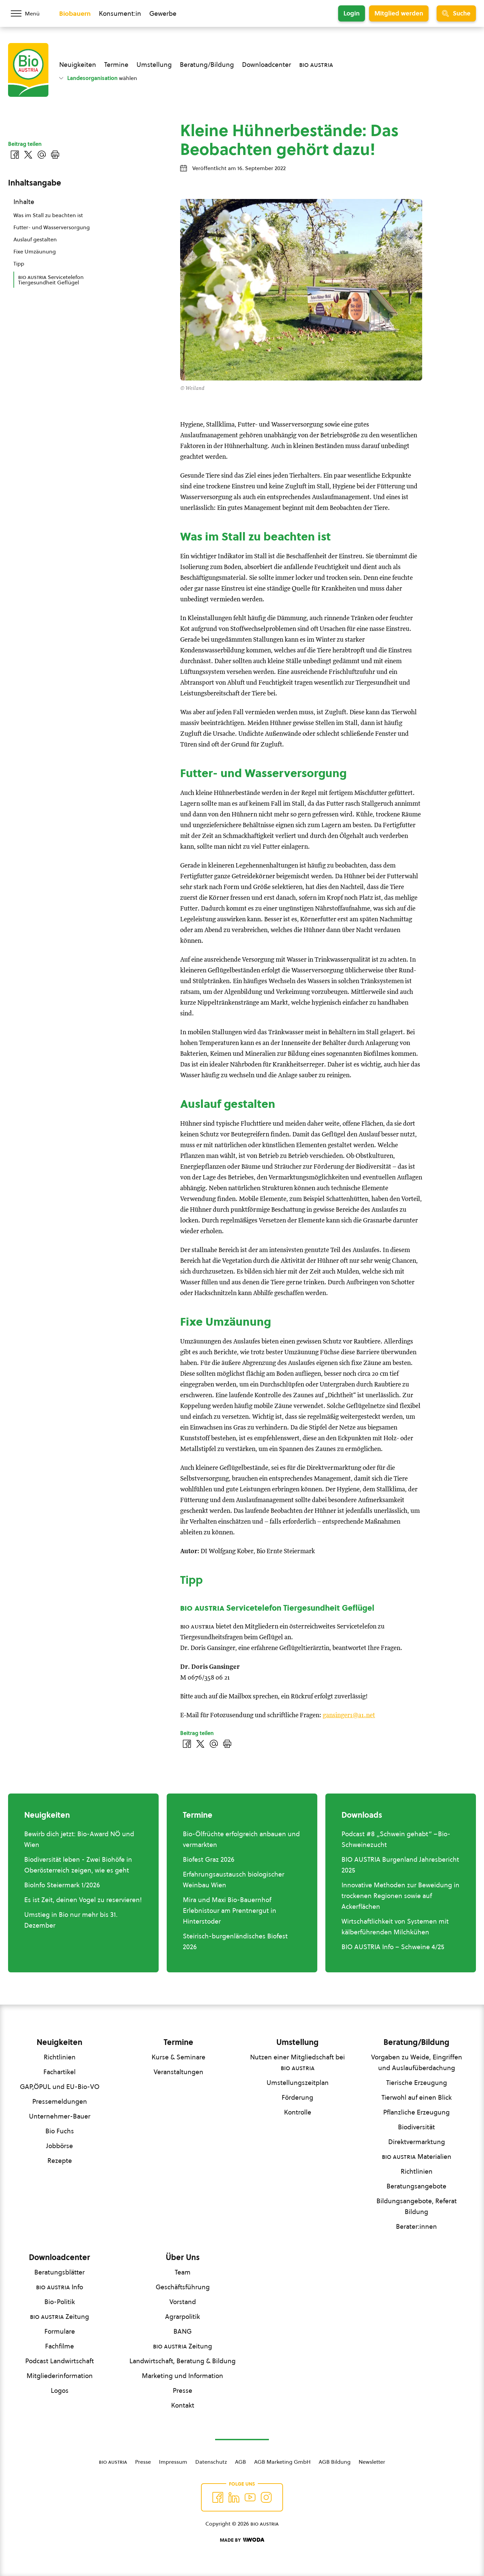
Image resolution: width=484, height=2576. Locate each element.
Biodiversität (416, 2127)
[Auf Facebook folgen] (218, 2497)
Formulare (59, 2331)
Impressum (173, 2461)
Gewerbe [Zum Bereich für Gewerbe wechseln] (162, 13)
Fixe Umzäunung (34, 251)
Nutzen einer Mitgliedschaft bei (297, 2062)
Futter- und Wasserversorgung (51, 227)
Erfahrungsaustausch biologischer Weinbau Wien (233, 1879)
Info (59, 2287)
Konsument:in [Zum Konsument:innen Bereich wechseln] (120, 13)
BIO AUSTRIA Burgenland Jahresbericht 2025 (400, 1865)
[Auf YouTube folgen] (250, 2497)
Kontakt (182, 2405)
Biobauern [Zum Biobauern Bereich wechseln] (75, 13)
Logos (60, 2390)
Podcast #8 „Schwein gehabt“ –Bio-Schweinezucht (395, 1839)
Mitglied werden (398, 13)
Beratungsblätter (59, 2272)
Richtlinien (60, 2057)
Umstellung (154, 64)
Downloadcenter (266, 64)
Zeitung (59, 2316)
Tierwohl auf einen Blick (416, 2097)
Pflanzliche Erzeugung (416, 2112)
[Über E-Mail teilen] (213, 1743)
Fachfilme (59, 2346)
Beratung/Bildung (207, 64)
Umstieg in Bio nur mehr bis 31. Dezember (71, 1920)
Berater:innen (416, 2226)
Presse (182, 2390)
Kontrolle (297, 2112)
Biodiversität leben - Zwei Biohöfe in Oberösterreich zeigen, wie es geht (78, 1865)
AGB (240, 2461)
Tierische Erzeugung (416, 2082)
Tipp (18, 263)
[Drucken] (227, 1743)
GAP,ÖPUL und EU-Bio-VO (59, 2086)
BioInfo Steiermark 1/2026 (62, 1885)
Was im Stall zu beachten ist (48, 215)
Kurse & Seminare (178, 2057)
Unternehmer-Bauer (59, 2116)
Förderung (297, 2097)
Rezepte (59, 2160)
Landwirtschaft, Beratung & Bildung (182, 2361)
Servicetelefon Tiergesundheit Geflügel (51, 279)
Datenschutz (211, 2461)
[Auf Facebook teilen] (187, 1743)
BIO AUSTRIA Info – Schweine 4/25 (392, 1946)
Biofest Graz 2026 (208, 1859)
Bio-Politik (59, 2301)
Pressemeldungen (59, 2101)
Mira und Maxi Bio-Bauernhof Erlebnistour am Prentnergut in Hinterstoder (229, 1910)
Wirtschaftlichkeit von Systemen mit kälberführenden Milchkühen (395, 1926)
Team (183, 2272)
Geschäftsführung (183, 2287)
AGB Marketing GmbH (282, 2461)
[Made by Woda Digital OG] (242, 2540)
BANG (182, 2331)
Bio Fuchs (59, 2131)
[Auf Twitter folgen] (234, 2497)
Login (352, 13)
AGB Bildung (335, 2461)
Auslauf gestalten (35, 239)
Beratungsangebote (416, 2186)
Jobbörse (59, 2145)
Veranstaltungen (178, 2071)
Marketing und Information (182, 2375)
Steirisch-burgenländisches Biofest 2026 (235, 1941)
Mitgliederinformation (60, 2375)
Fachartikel (59, 2071)
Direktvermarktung (416, 2141)
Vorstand (182, 2301)
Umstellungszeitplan (298, 2082)
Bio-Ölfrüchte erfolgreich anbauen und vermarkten (241, 1839)
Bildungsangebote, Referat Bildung (416, 2206)
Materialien (416, 2156)
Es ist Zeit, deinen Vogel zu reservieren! (83, 1899)
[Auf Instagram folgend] (266, 2497)
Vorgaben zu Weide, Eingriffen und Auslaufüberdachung (416, 2062)
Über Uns (183, 2257)
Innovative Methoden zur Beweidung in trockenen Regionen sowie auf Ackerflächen (400, 1896)
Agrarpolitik (182, 2316)
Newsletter (372, 2461)
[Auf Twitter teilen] (200, 1743)
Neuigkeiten (77, 64)
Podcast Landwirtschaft (59, 2361)
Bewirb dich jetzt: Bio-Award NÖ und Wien (79, 1839)
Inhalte (23, 201)
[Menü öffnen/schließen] (29, 13)
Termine (116, 64)
